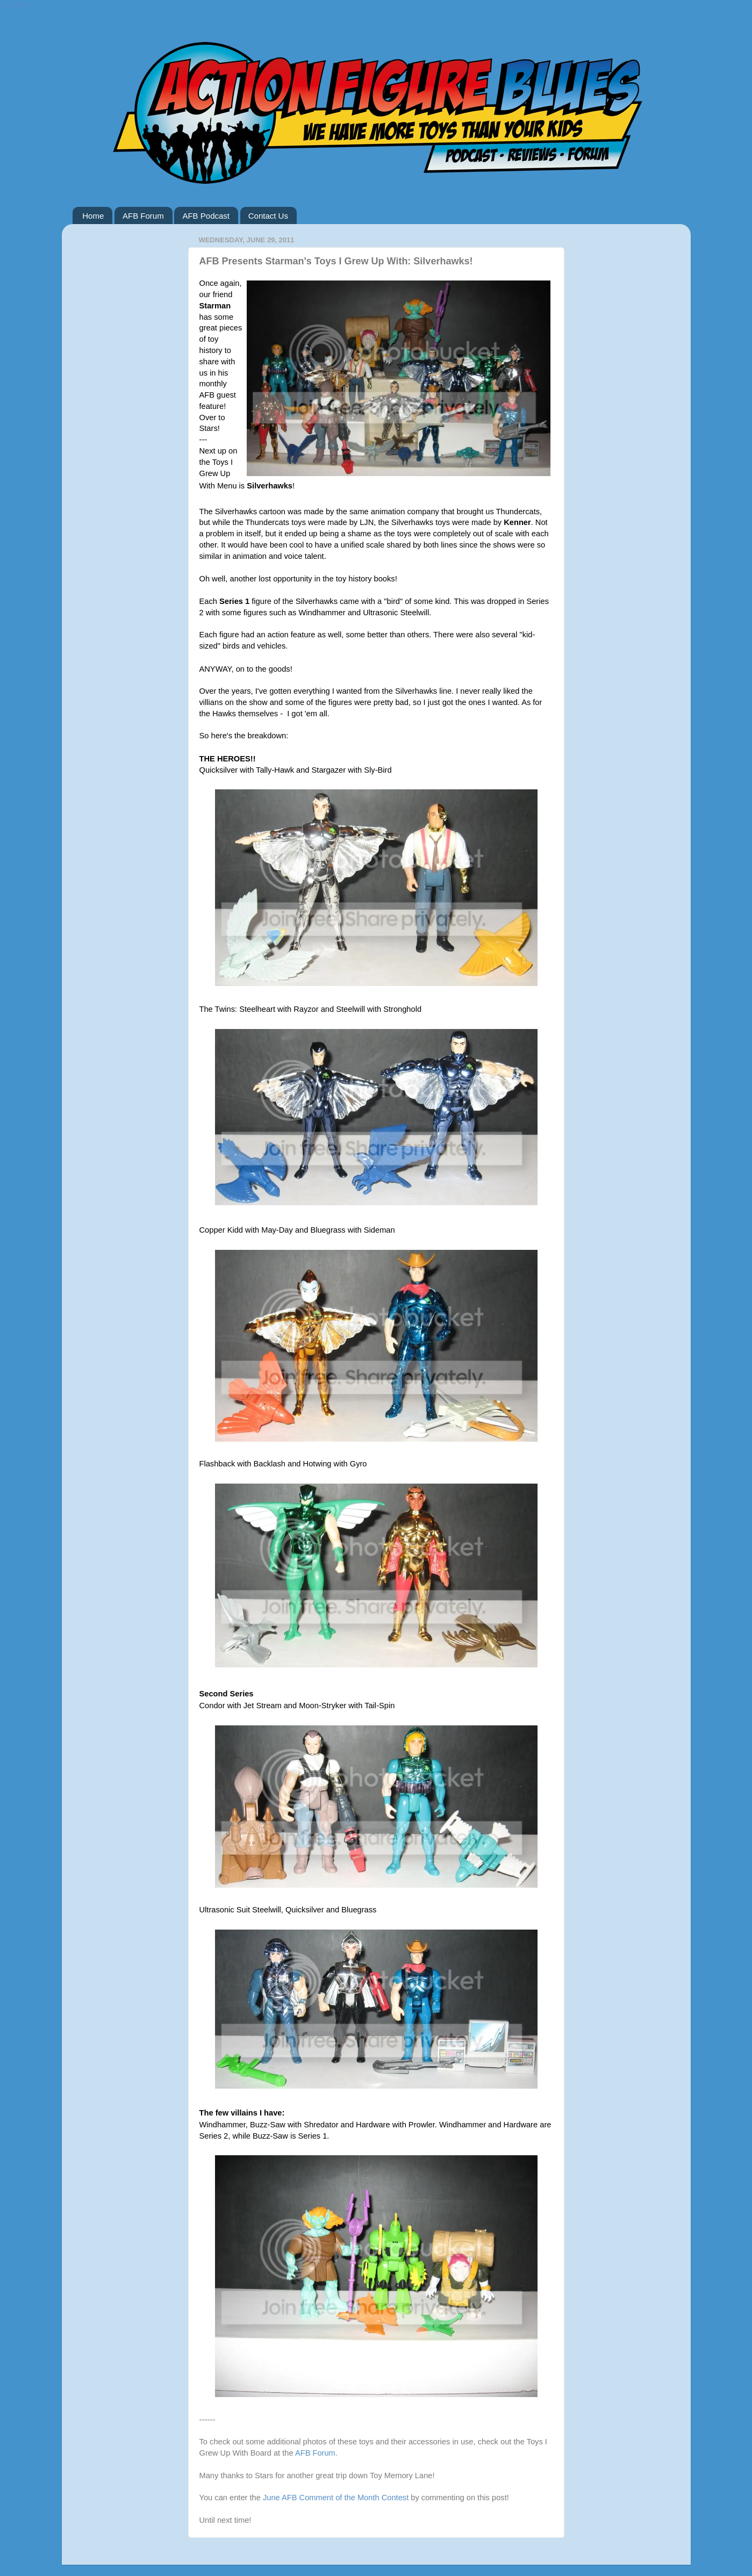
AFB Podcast (206, 215)
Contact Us (268, 215)
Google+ (15, 4)
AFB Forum (143, 215)
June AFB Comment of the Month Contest (337, 2497)
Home (93, 215)
